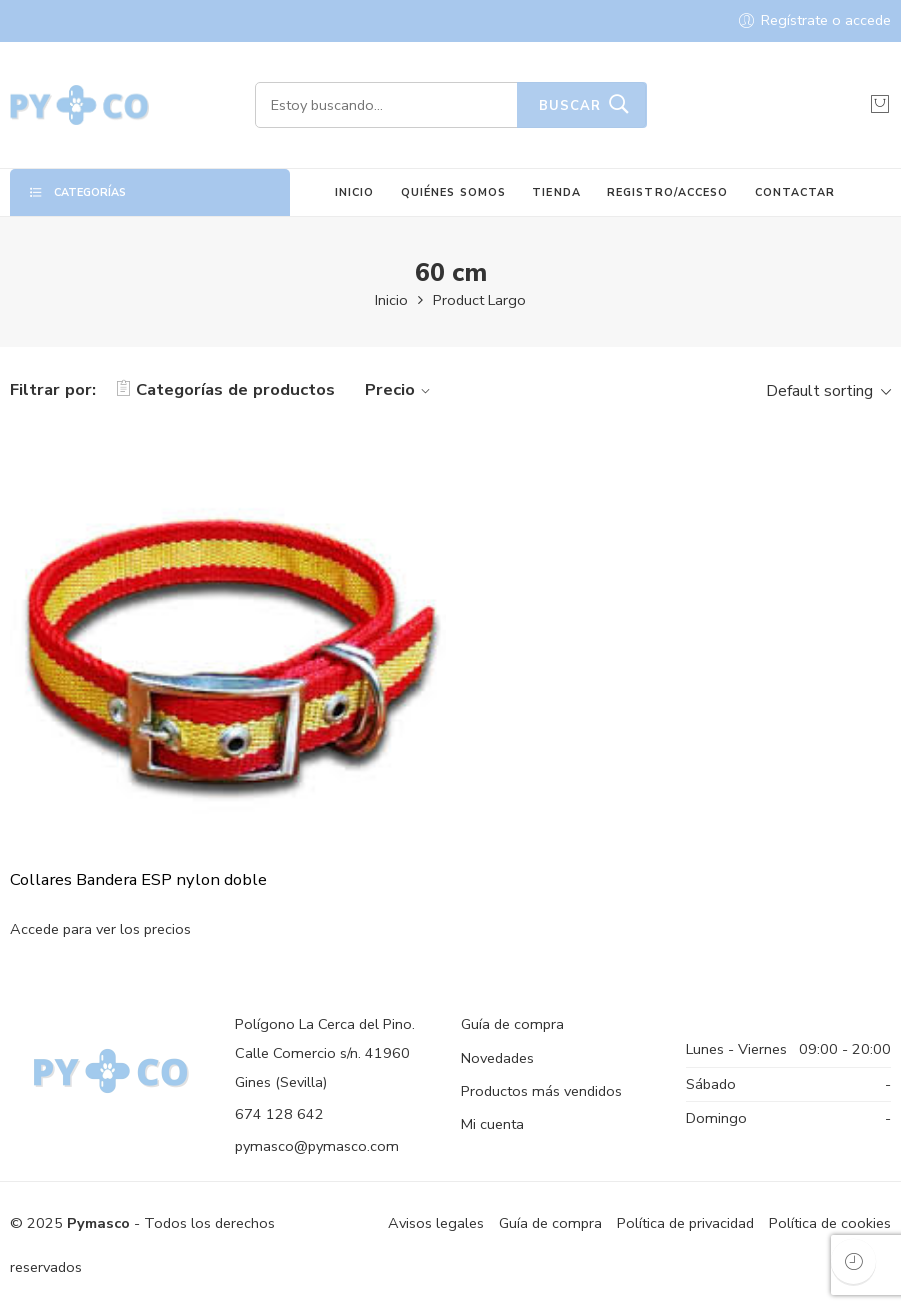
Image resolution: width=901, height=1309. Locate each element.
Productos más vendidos (541, 1091)
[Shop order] (826, 390)
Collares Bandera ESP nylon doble (138, 880)
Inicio (391, 300)
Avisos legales (436, 1223)
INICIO (355, 192)
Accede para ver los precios (100, 930)
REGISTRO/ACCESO (667, 192)
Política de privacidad (685, 1223)
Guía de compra (512, 1024)
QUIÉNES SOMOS (453, 192)
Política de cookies (830, 1223)
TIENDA (556, 192)
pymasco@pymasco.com (317, 1146)
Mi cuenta (492, 1124)
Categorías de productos (225, 389)
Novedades (497, 1058)
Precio (400, 389)
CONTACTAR (795, 192)
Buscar (570, 106)
